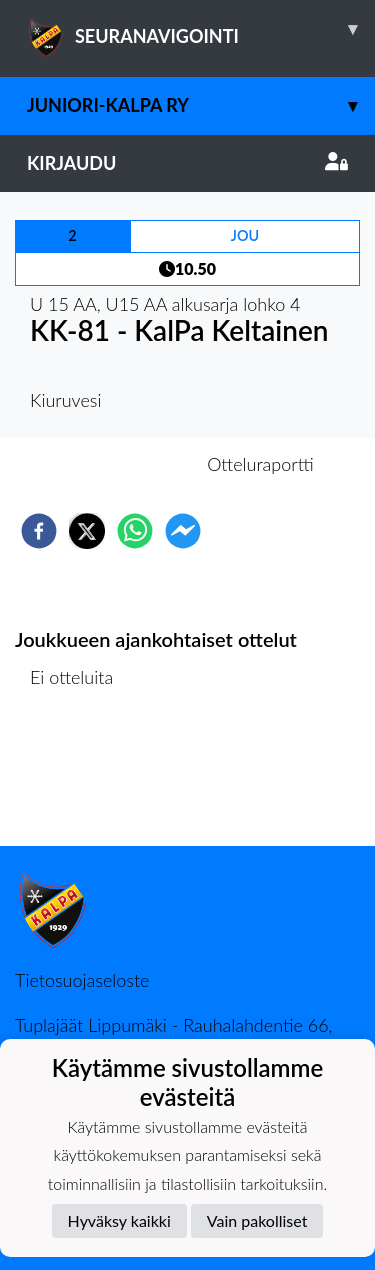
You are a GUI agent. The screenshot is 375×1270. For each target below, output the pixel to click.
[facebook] (39, 531)
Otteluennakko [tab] (118, 464)
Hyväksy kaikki (119, 1220)
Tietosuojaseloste (82, 980)
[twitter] (87, 531)
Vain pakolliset (257, 1220)
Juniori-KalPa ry (201, 105)
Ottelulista (79, 778)
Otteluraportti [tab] (260, 464)
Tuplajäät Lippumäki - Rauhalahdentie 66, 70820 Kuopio (174, 1035)
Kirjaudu (187, 163)
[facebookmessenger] (183, 531)
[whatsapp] (135, 531)
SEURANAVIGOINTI (201, 29)
